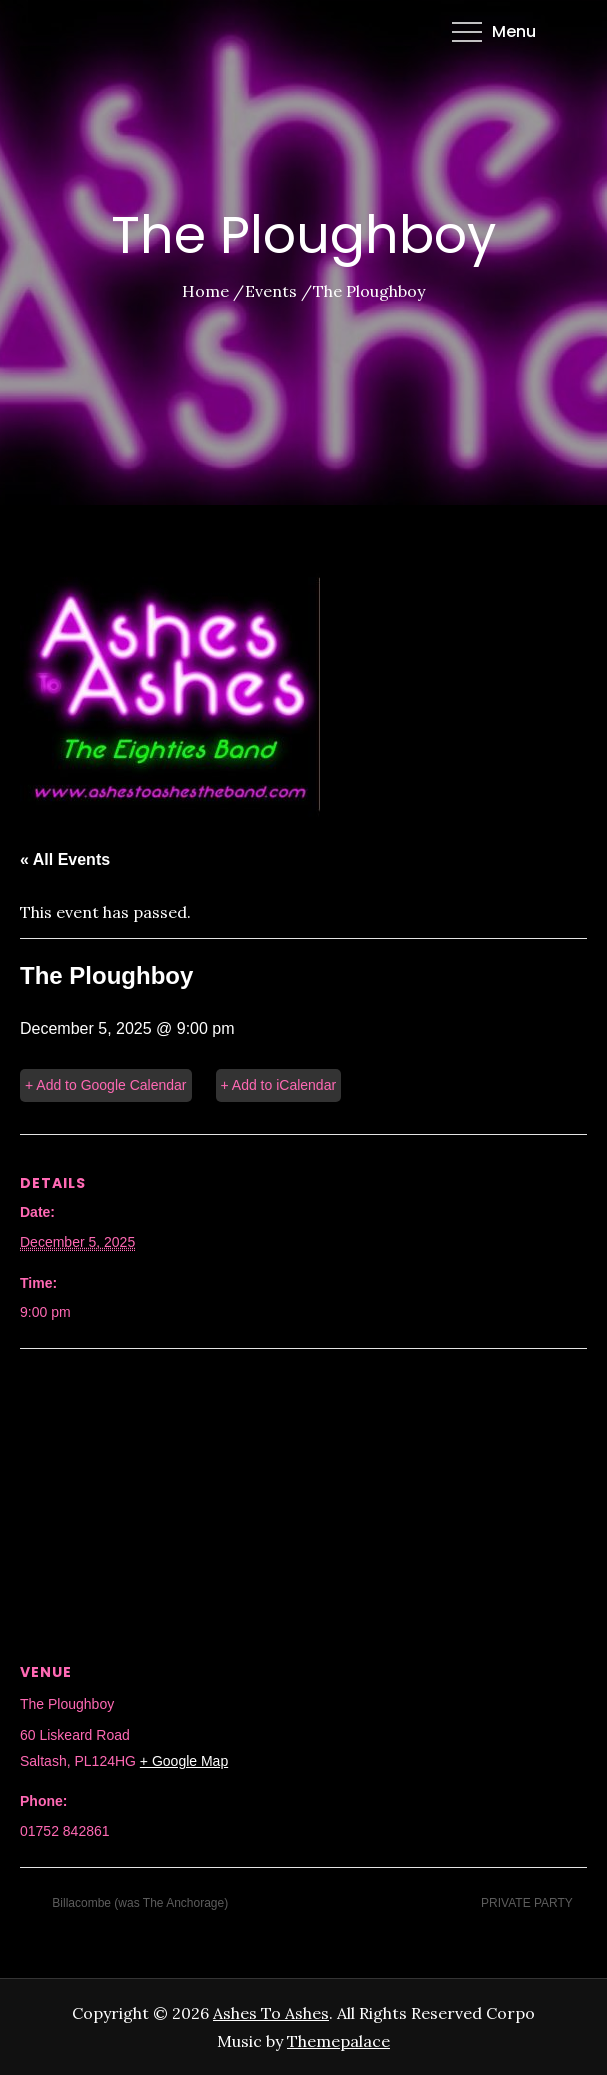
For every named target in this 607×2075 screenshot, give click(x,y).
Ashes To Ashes (271, 2013)
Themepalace (338, 2041)
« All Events (65, 859)
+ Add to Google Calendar (106, 1085)
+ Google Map (184, 1761)
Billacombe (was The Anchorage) (138, 1903)
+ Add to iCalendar (279, 1085)
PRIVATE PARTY (528, 1903)
